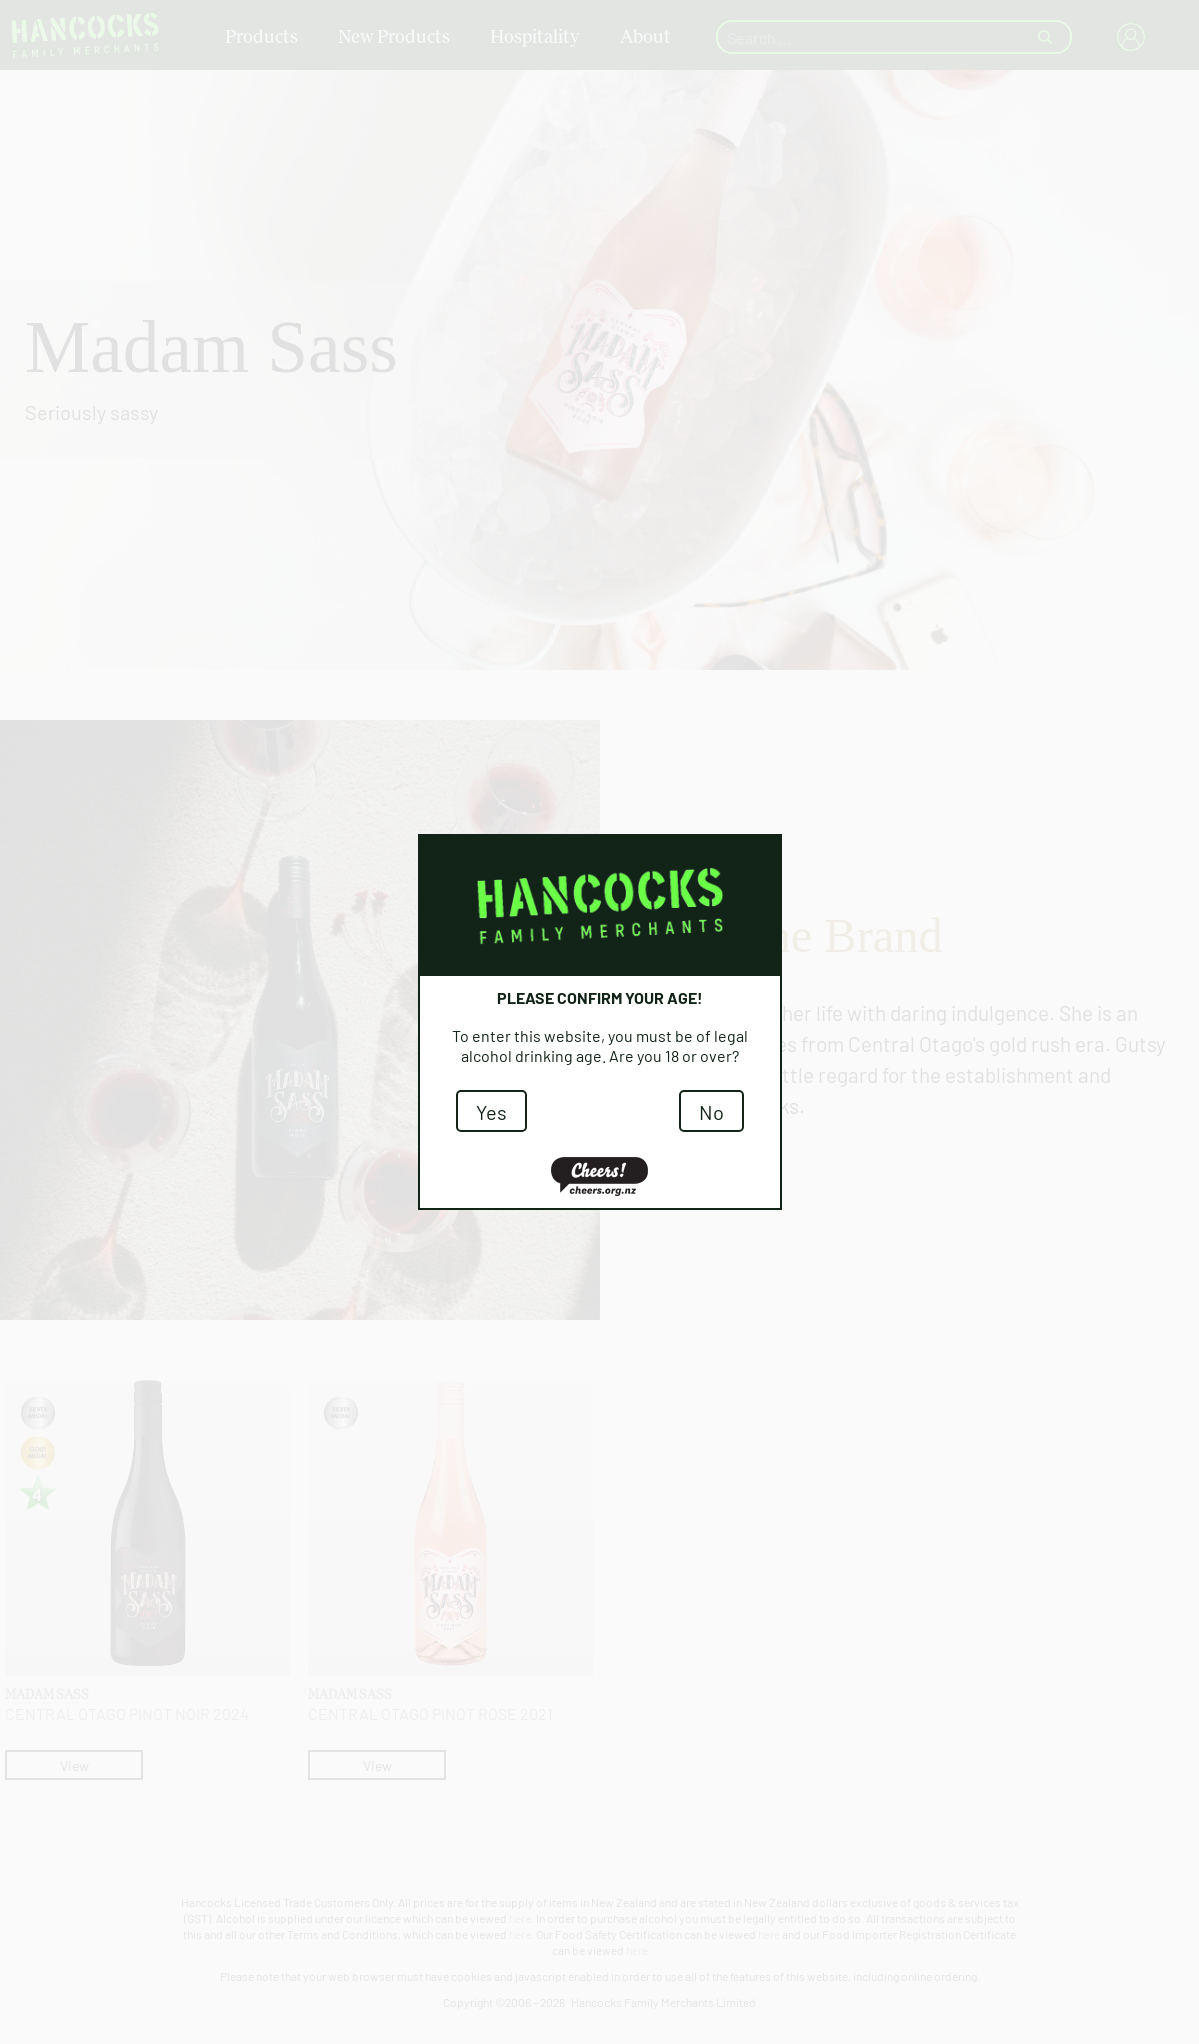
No (711, 1111)
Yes (491, 1111)
